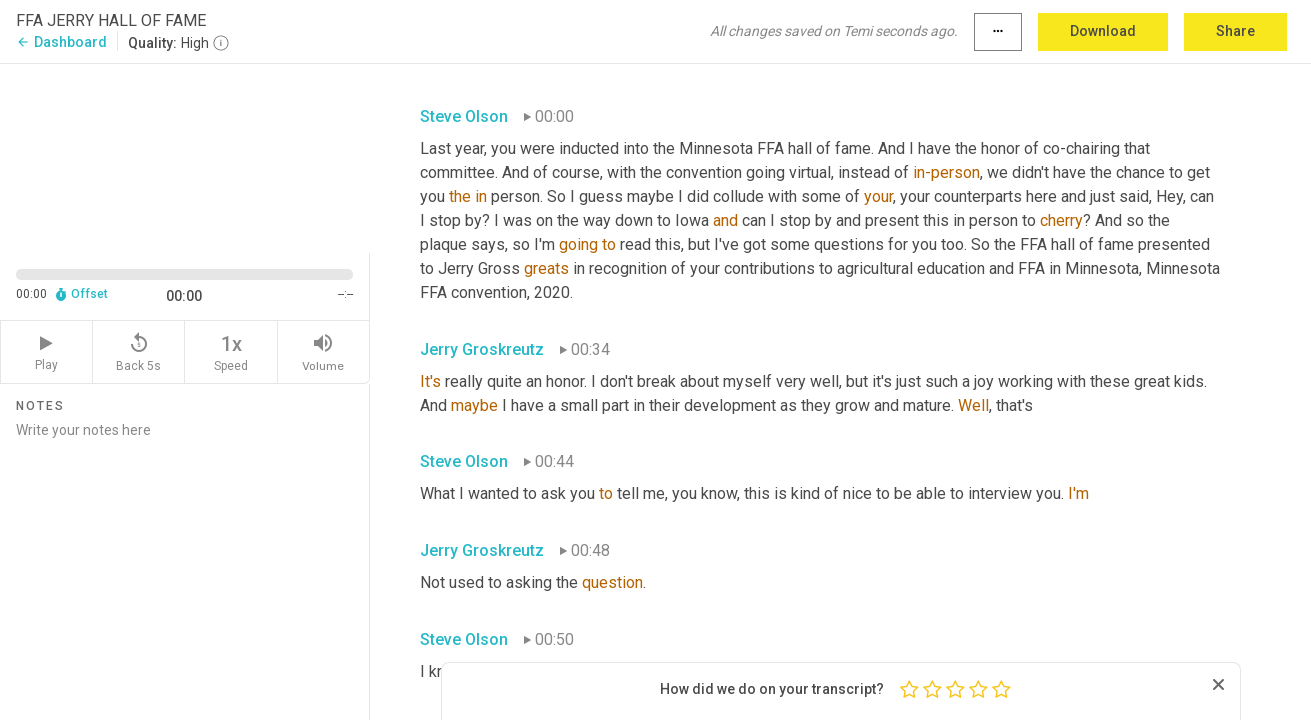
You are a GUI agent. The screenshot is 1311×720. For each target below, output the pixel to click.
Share (1235, 31)
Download (1103, 31)
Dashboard (61, 42)
